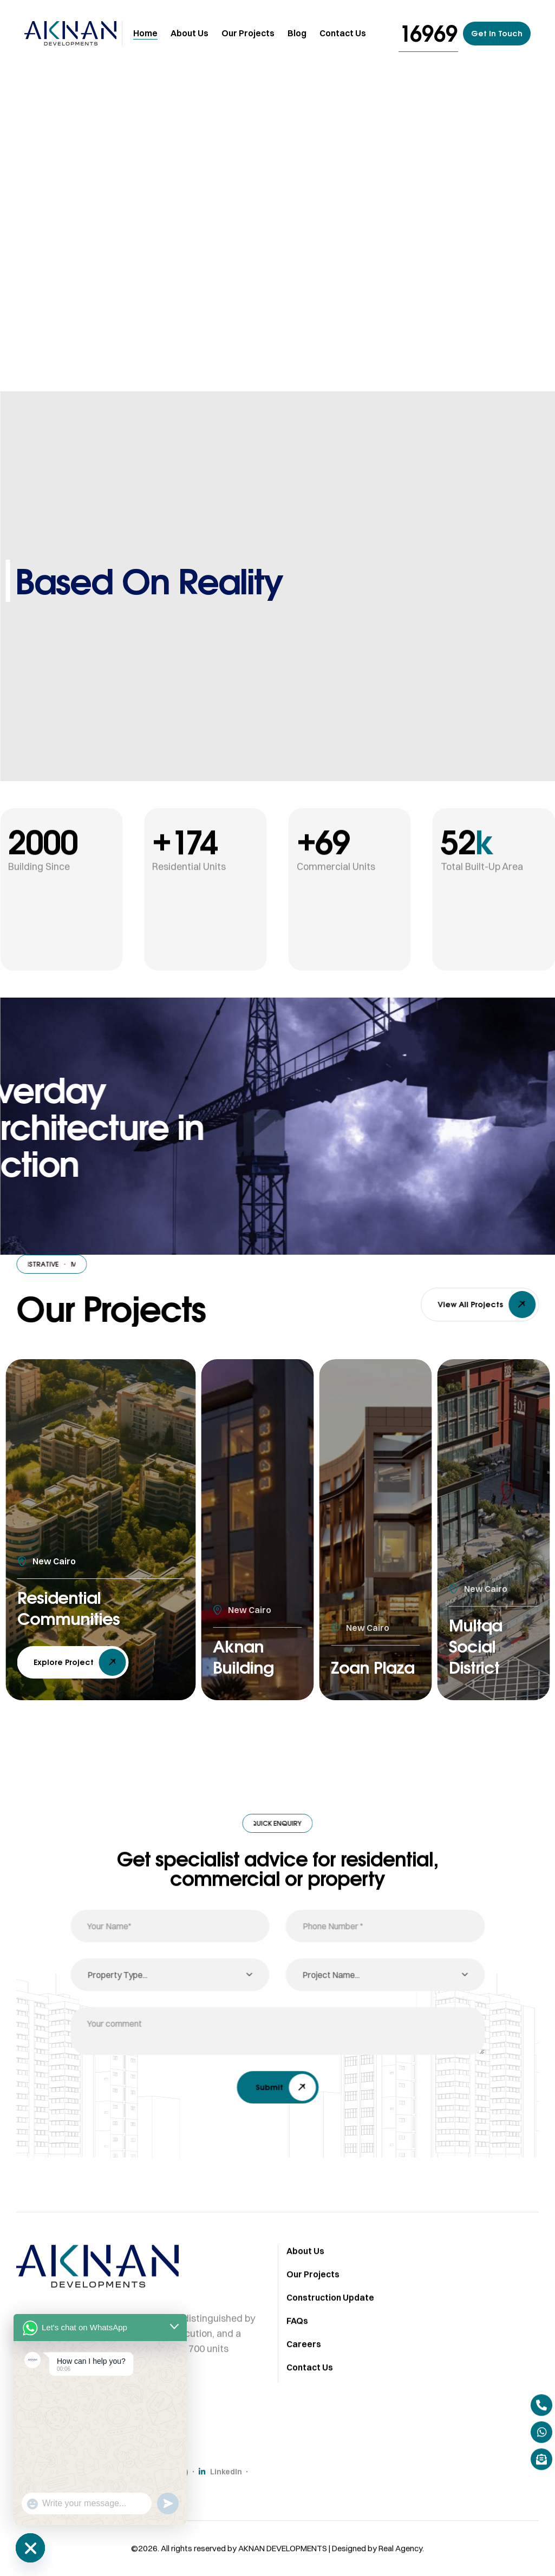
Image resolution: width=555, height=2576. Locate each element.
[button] (428, 33)
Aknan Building (246, 1655)
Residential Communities (75, 1606)
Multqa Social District (479, 1643)
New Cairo (54, 1555)
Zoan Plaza (354, 1655)
